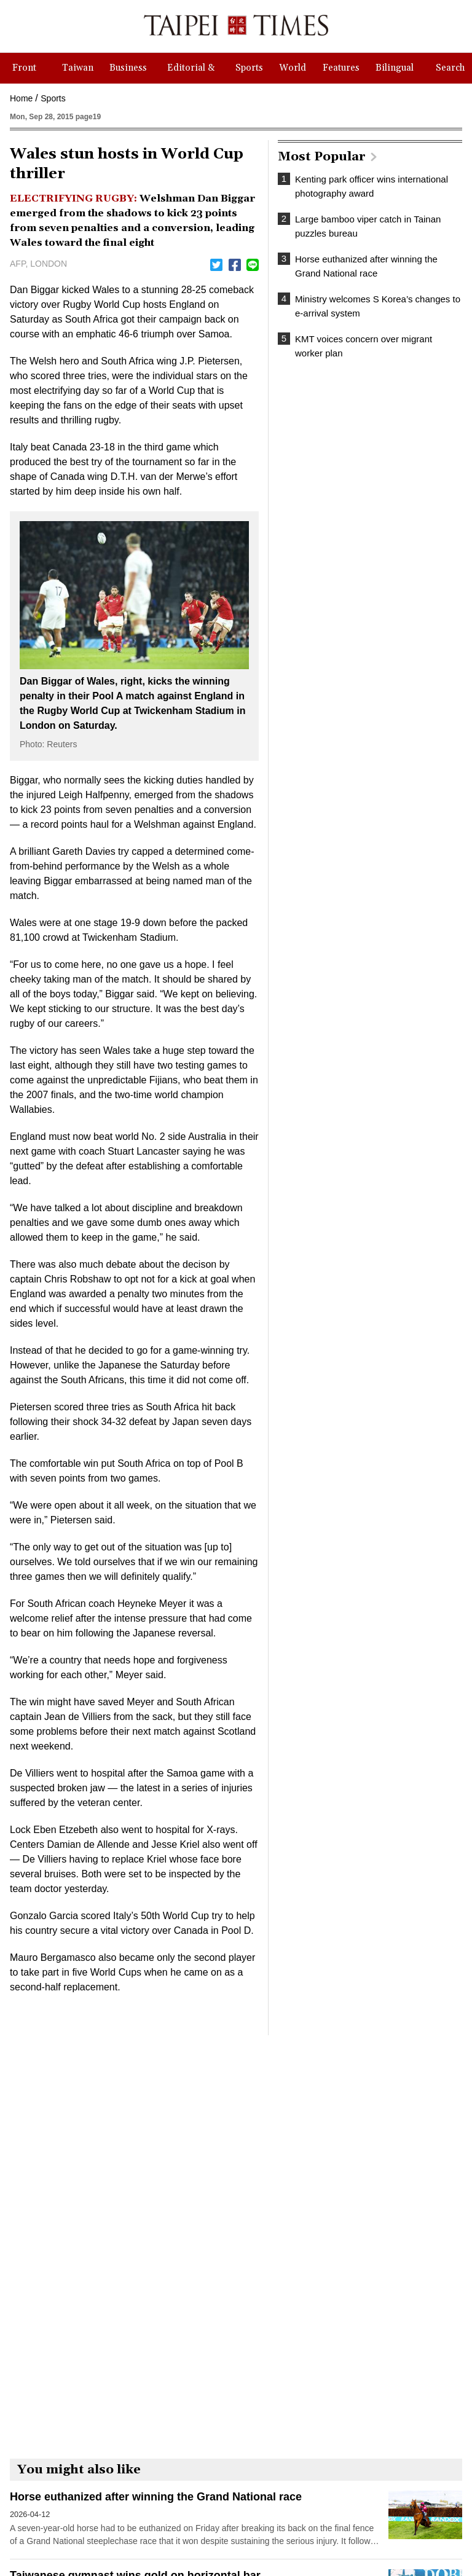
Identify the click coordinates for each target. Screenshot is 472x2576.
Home (21, 98)
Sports (53, 98)
